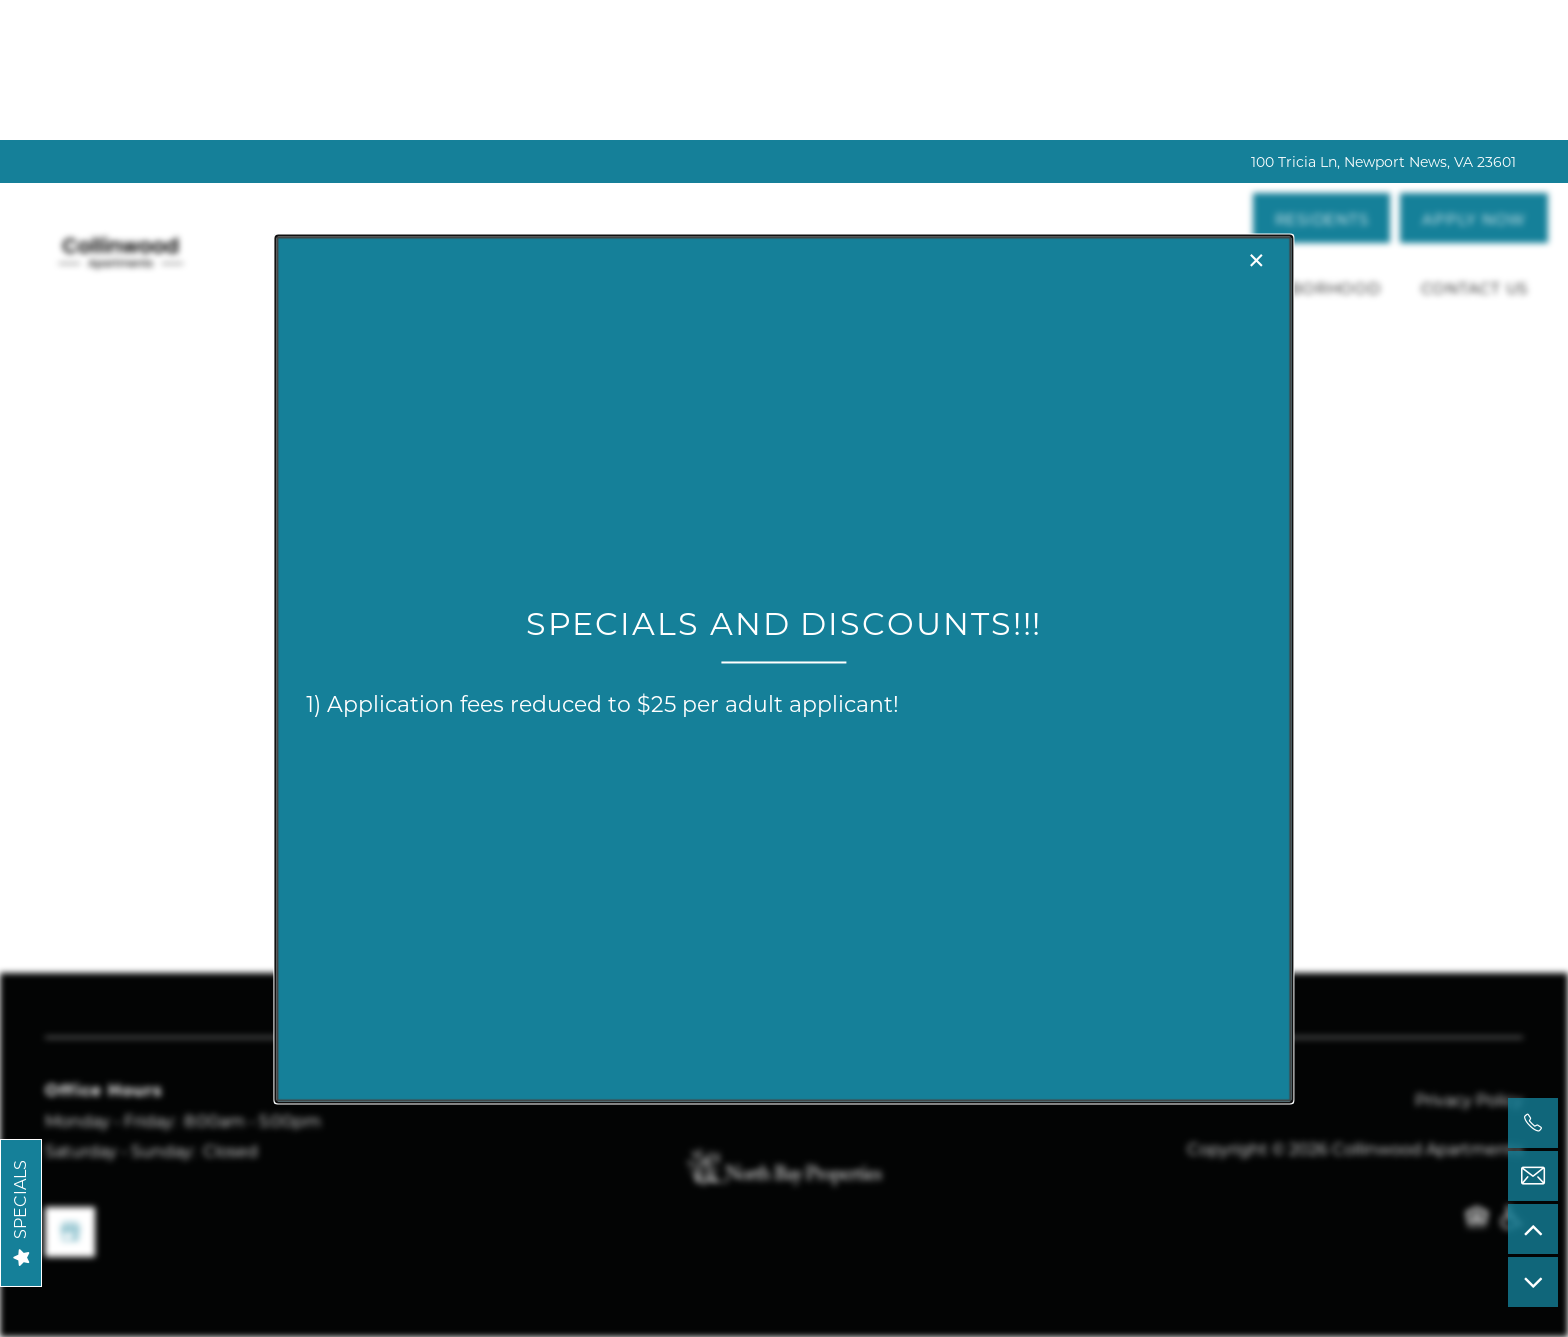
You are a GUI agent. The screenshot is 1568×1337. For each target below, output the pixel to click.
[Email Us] (1533, 1176)
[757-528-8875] (1533, 1123)
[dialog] (783, 668)
